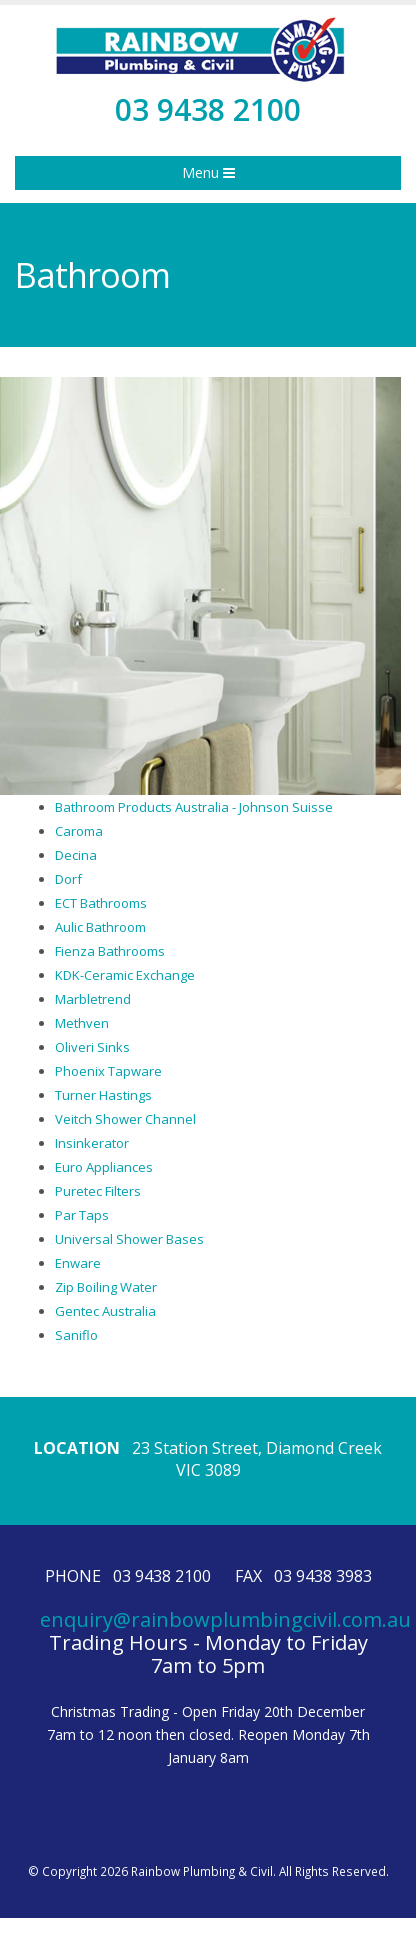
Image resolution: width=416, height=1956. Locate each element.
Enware (78, 1263)
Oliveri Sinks (92, 1047)
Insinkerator (92, 1143)
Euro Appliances (104, 1167)
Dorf (68, 879)
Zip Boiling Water (106, 1287)
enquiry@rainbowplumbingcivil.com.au (225, 1619)
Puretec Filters (98, 1191)
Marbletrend (93, 999)
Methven (82, 1023)
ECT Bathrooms (101, 903)
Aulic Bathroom (100, 927)
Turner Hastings (103, 1095)
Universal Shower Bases (129, 1239)
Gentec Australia (105, 1311)
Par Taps (82, 1215)
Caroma (79, 831)
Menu (208, 172)
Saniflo (76, 1335)
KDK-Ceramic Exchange (125, 975)
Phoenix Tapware (108, 1071)
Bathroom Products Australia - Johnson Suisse (194, 807)
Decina (76, 855)
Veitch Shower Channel (125, 1119)
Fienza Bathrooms (110, 951)
